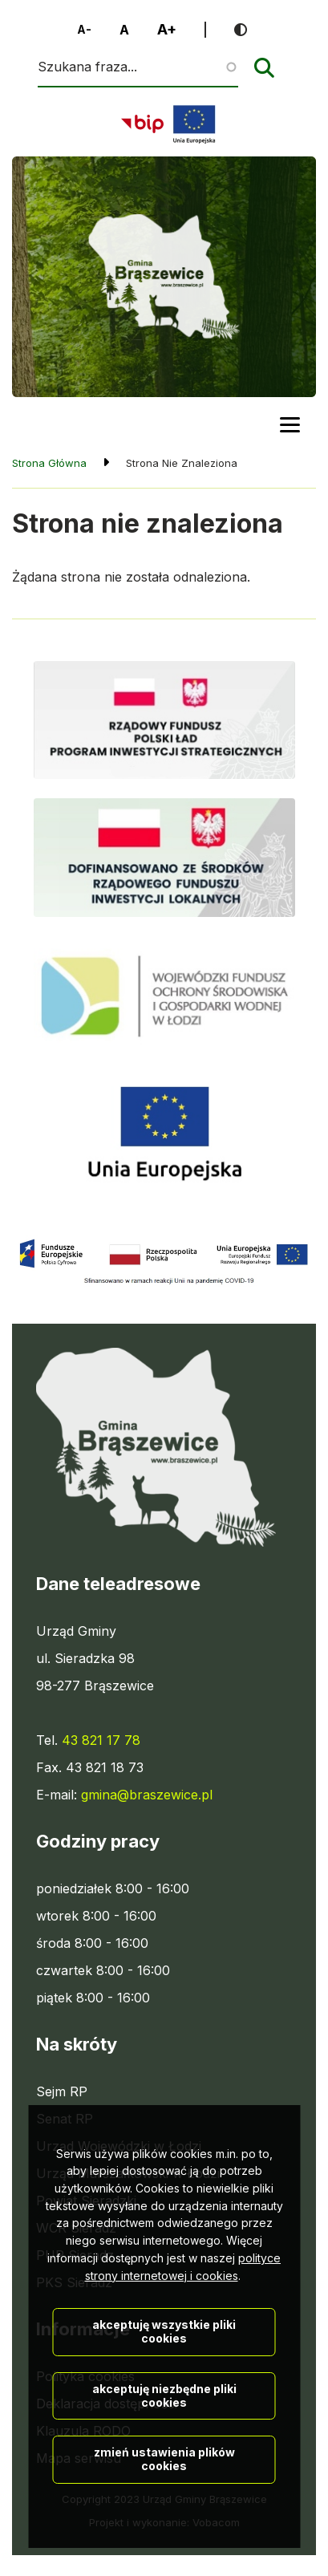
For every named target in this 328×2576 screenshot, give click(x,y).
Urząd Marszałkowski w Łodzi (128, 2173)
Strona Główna (49, 462)
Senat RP (64, 2118)
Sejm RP (61, 2091)
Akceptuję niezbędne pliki (164, 2479)
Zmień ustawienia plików (164, 2544)
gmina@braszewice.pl (147, 1795)
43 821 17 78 (101, 1740)
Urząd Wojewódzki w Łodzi (118, 2146)
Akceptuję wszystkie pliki (164, 2415)
